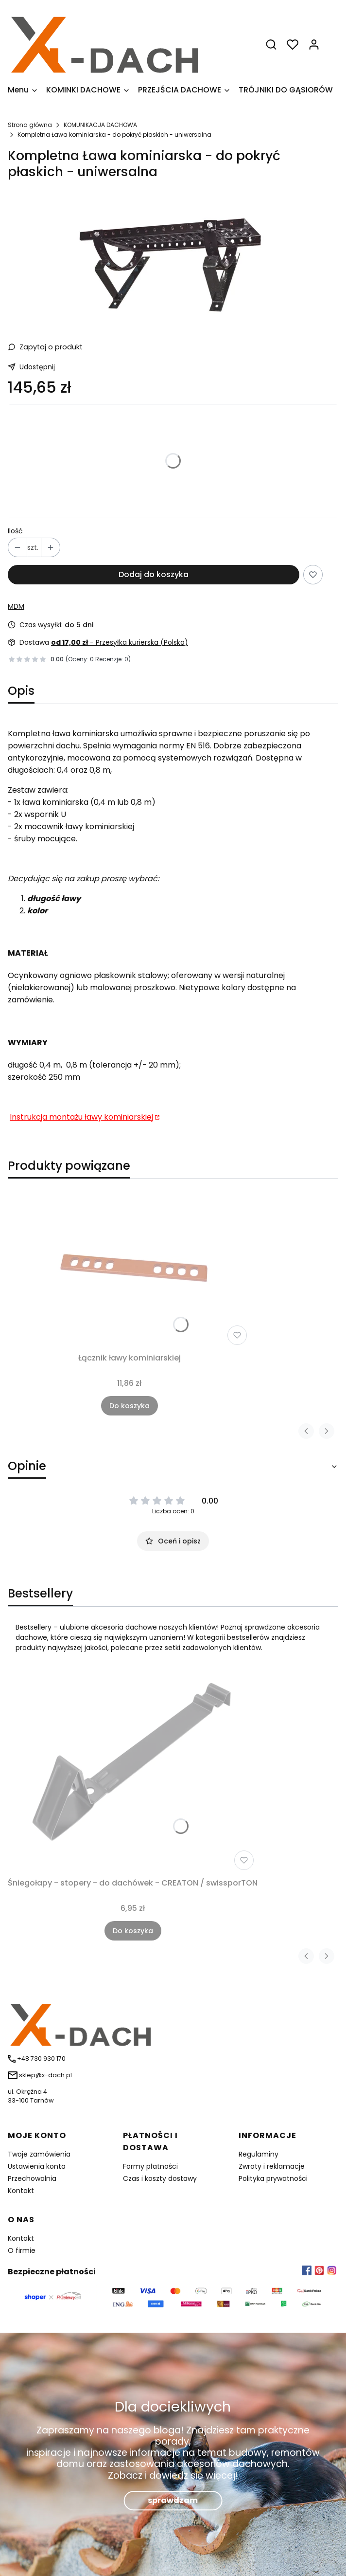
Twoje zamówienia (39, 2154)
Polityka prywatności (273, 2178)
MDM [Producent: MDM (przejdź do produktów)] (16, 606)
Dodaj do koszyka (154, 574)
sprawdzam (173, 2500)
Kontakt (21, 2190)
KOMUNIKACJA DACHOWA (100, 125)
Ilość (15, 531)
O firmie (21, 2250)
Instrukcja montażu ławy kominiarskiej (81, 1117)
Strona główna (30, 125)
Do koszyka (129, 1406)
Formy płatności (150, 2166)
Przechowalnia (32, 2178)
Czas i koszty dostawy (160, 2178)
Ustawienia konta (37, 2166)
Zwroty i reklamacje (272, 2166)
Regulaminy (258, 2154)
